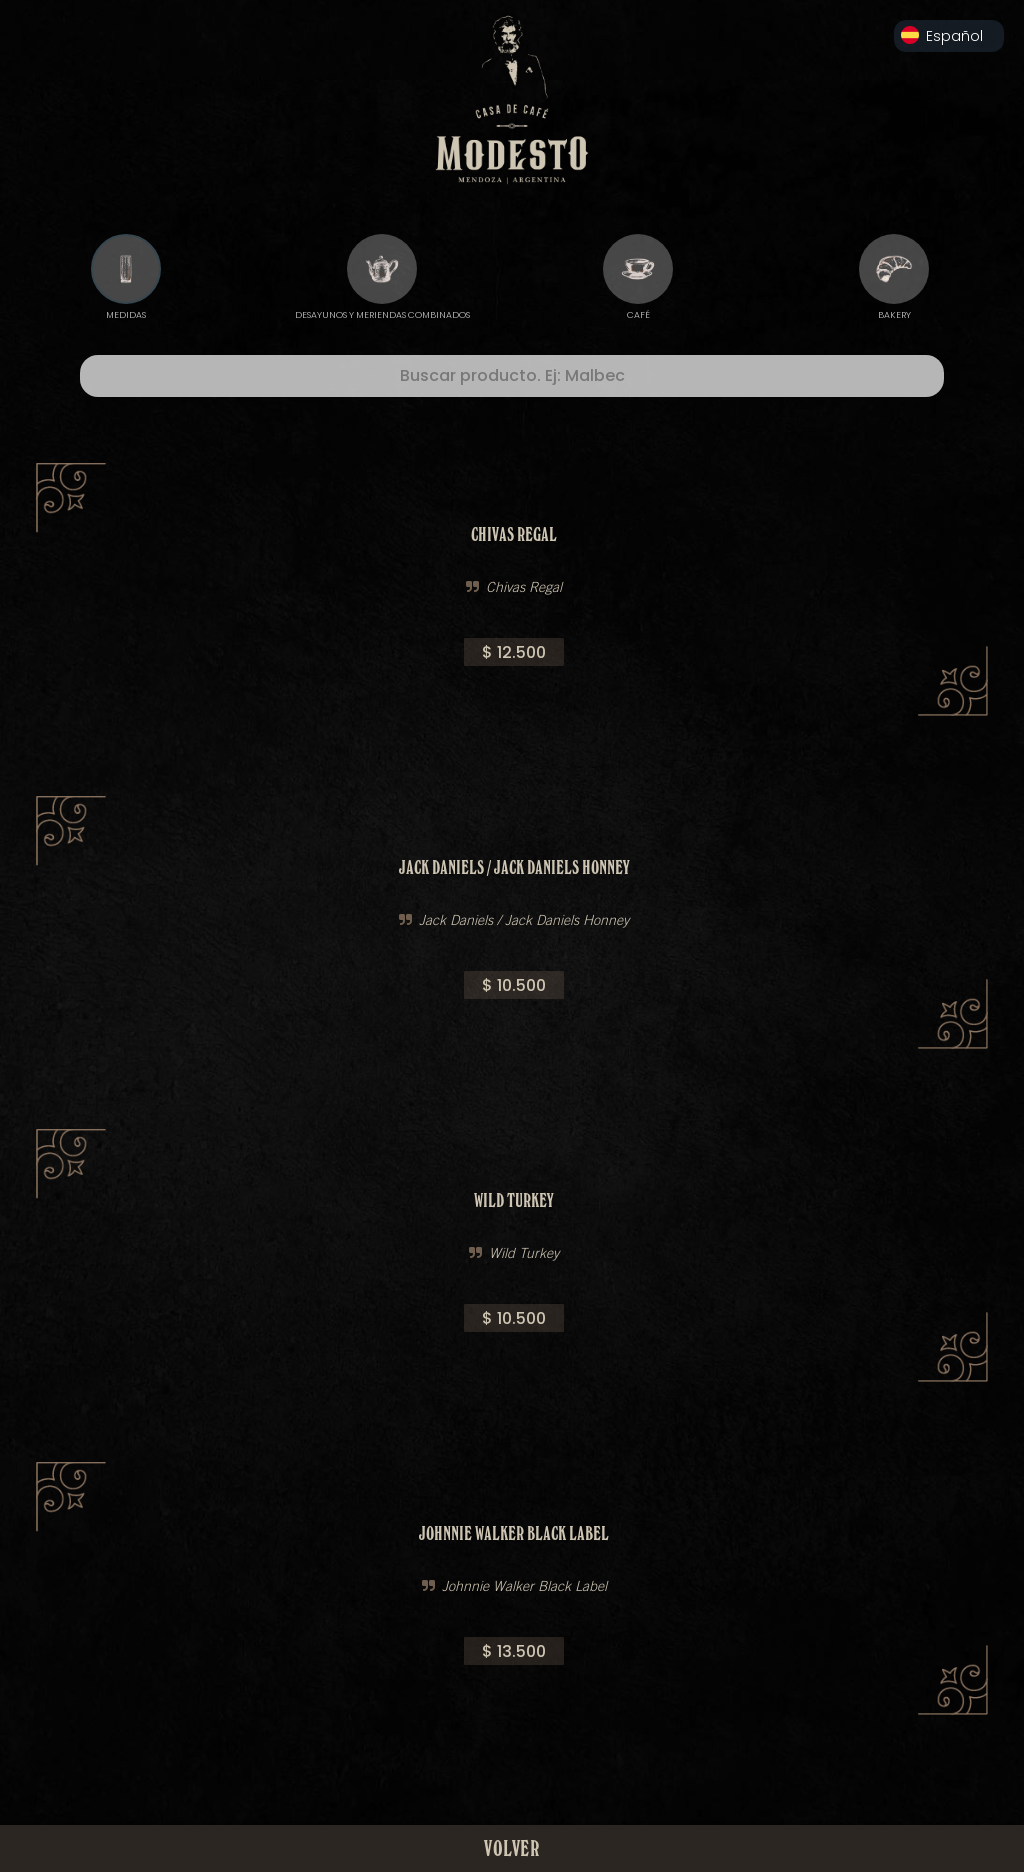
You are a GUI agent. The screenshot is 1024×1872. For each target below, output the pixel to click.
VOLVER (512, 1848)
